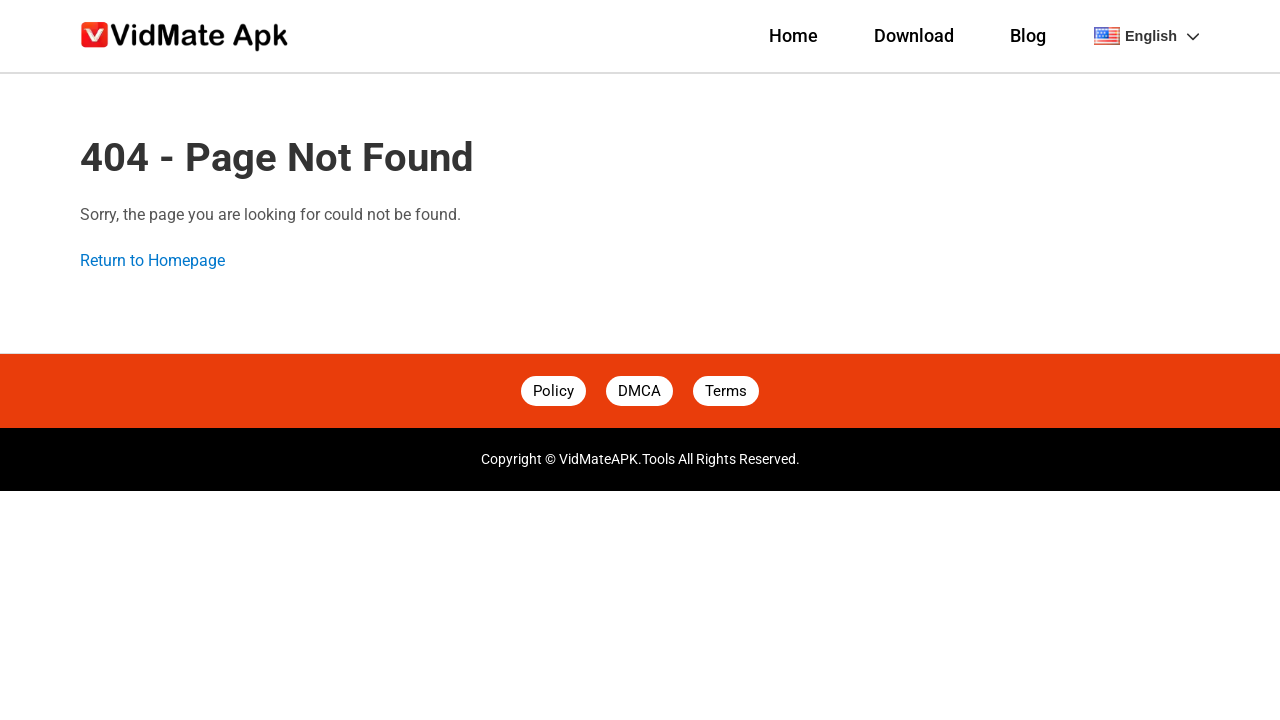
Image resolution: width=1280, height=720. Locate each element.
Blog (1028, 36)
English (1147, 36)
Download (914, 36)
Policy (553, 391)
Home (793, 36)
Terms (726, 391)
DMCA (639, 391)
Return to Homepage (152, 260)
